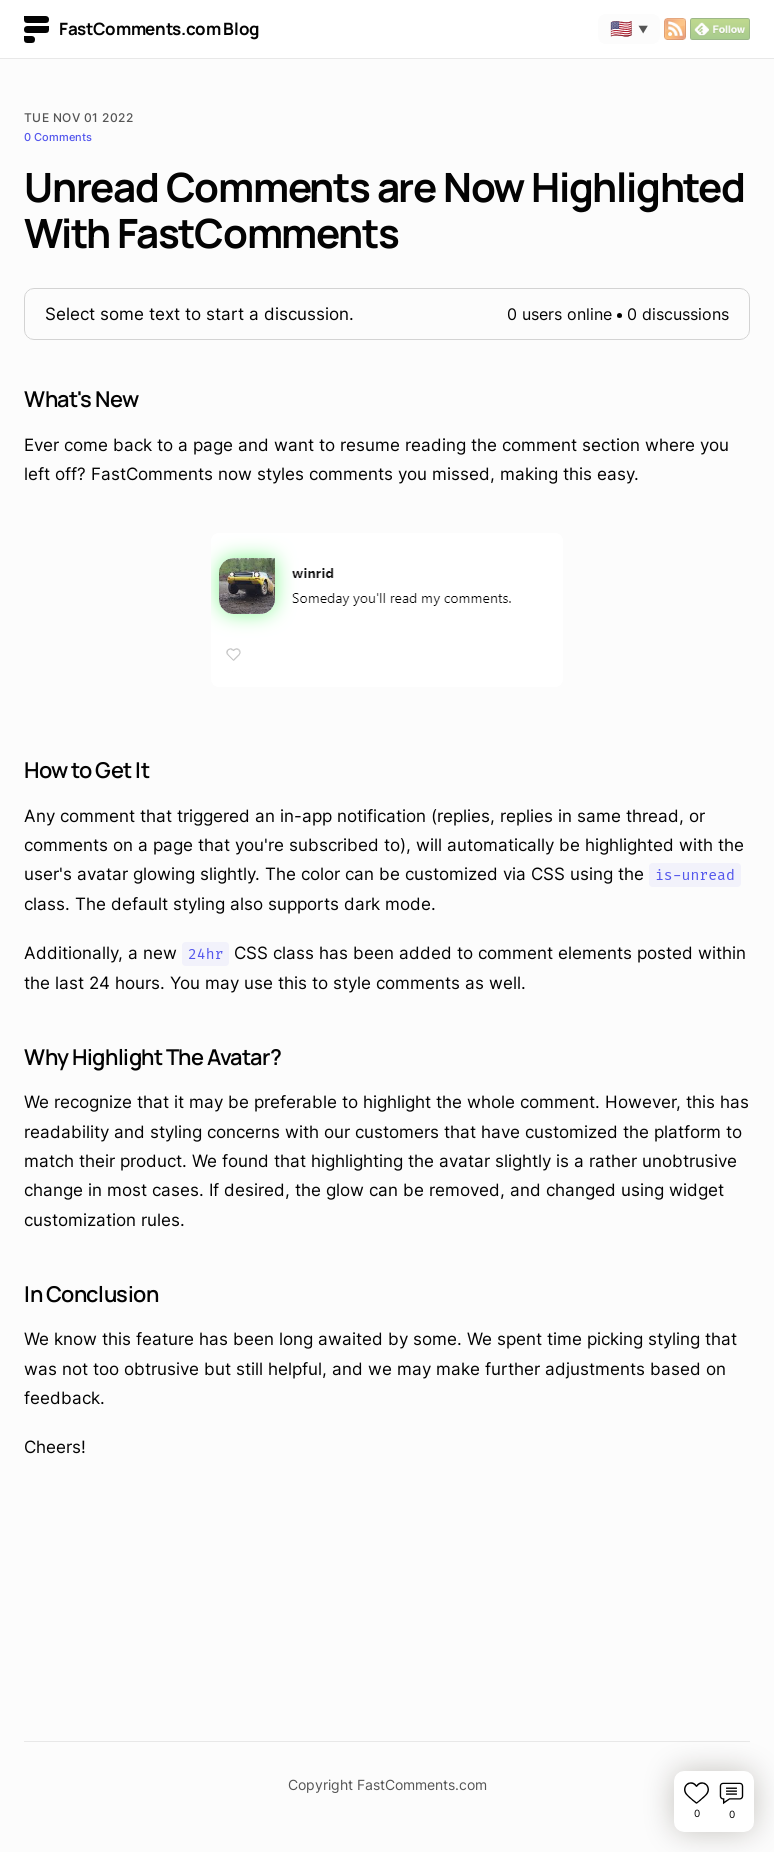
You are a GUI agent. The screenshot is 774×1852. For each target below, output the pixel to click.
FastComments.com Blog (141, 29)
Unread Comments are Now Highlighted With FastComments (384, 209)
